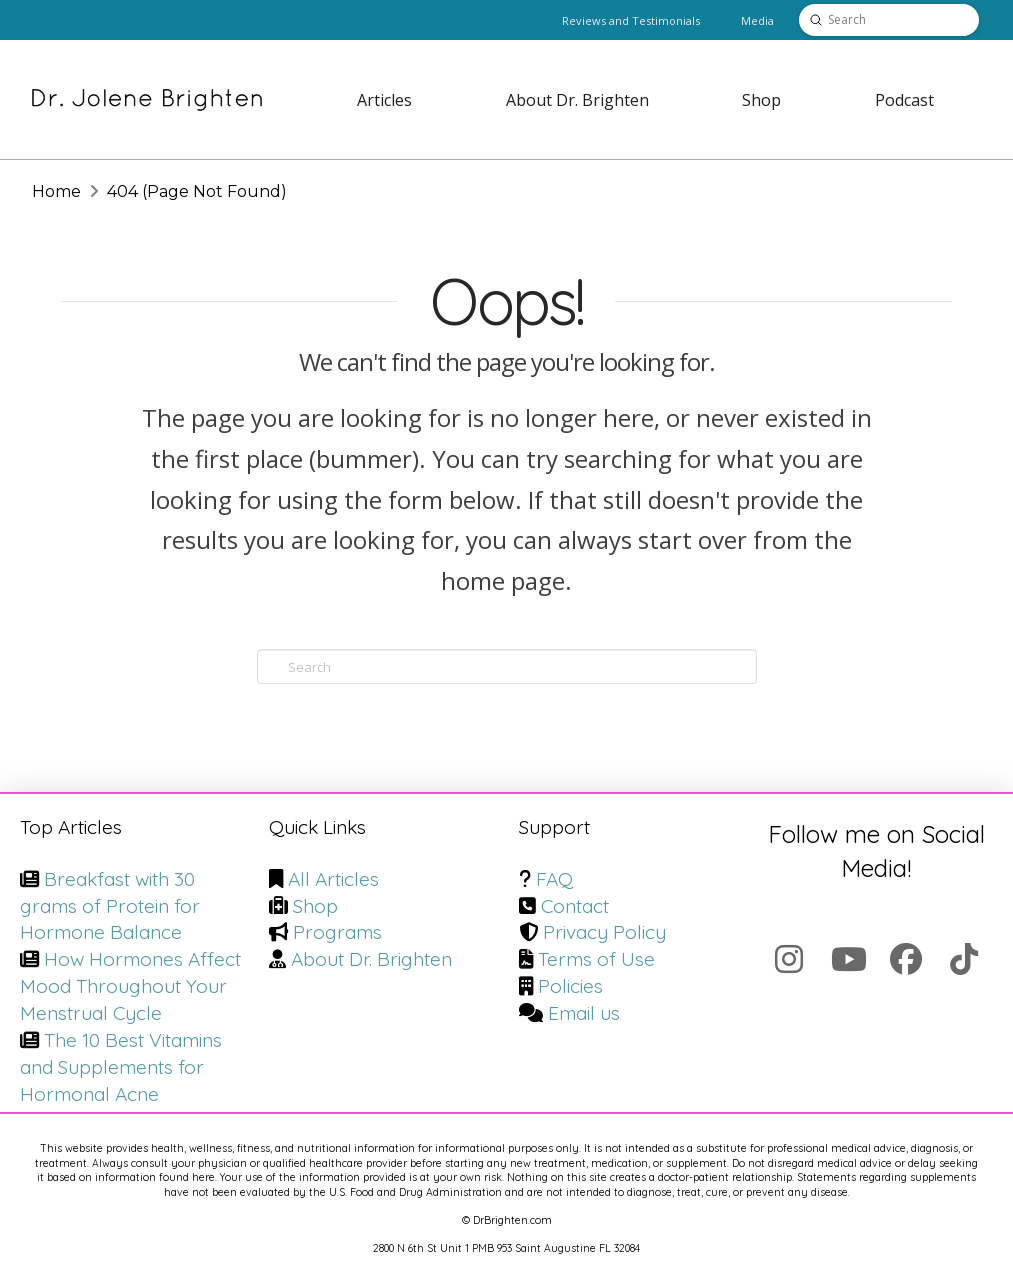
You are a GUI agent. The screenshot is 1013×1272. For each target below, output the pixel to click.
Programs (337, 932)
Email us (584, 1013)
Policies (570, 986)
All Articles (333, 879)
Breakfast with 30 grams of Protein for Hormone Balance (110, 906)
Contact (575, 906)
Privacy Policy (604, 932)
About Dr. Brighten (371, 959)
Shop (315, 906)
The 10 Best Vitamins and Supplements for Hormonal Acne (121, 1067)
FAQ (554, 879)
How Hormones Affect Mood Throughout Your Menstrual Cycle (130, 986)
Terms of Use (596, 959)
